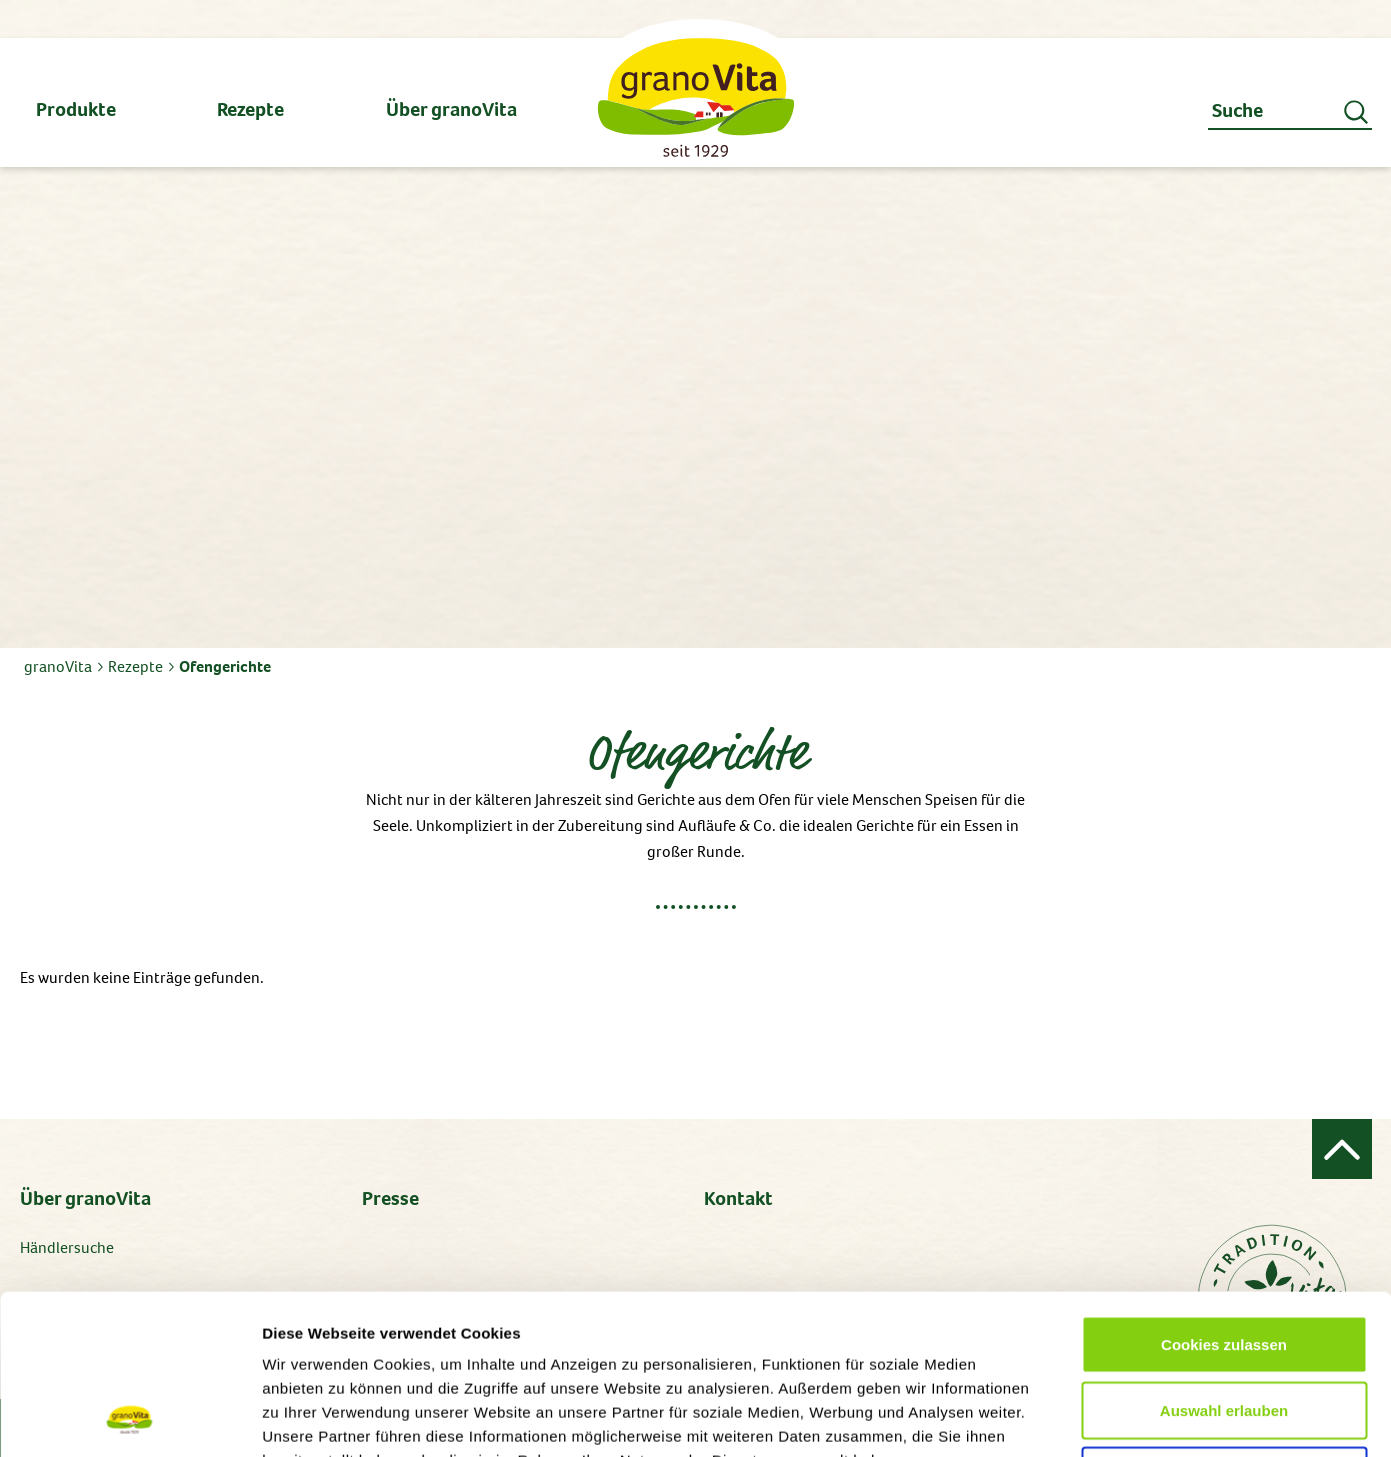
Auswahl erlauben (1224, 1260)
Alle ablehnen (1224, 1325)
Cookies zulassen (1224, 1194)
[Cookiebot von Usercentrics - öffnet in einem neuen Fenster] (129, 1418)
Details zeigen (1063, 1417)
